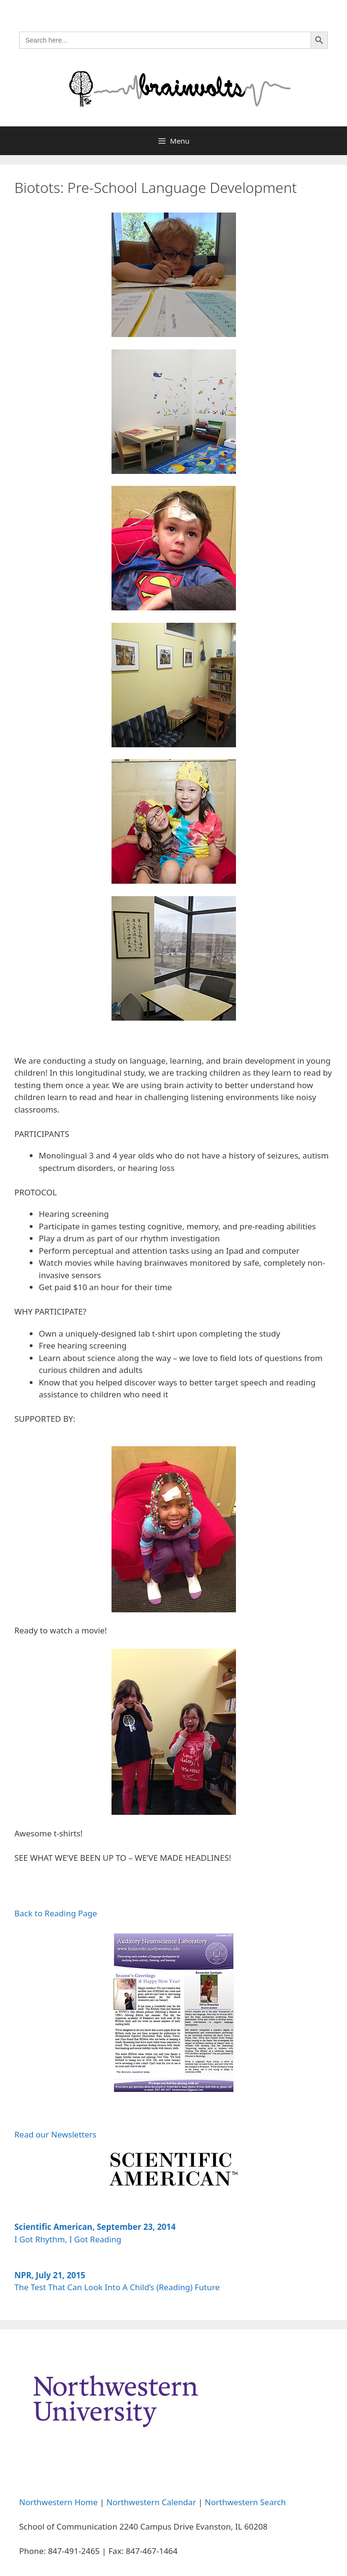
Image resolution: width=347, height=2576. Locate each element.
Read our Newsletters (55, 2134)
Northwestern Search (245, 2502)
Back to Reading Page (55, 1913)
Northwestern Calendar (151, 2502)
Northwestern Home (58, 2502)
